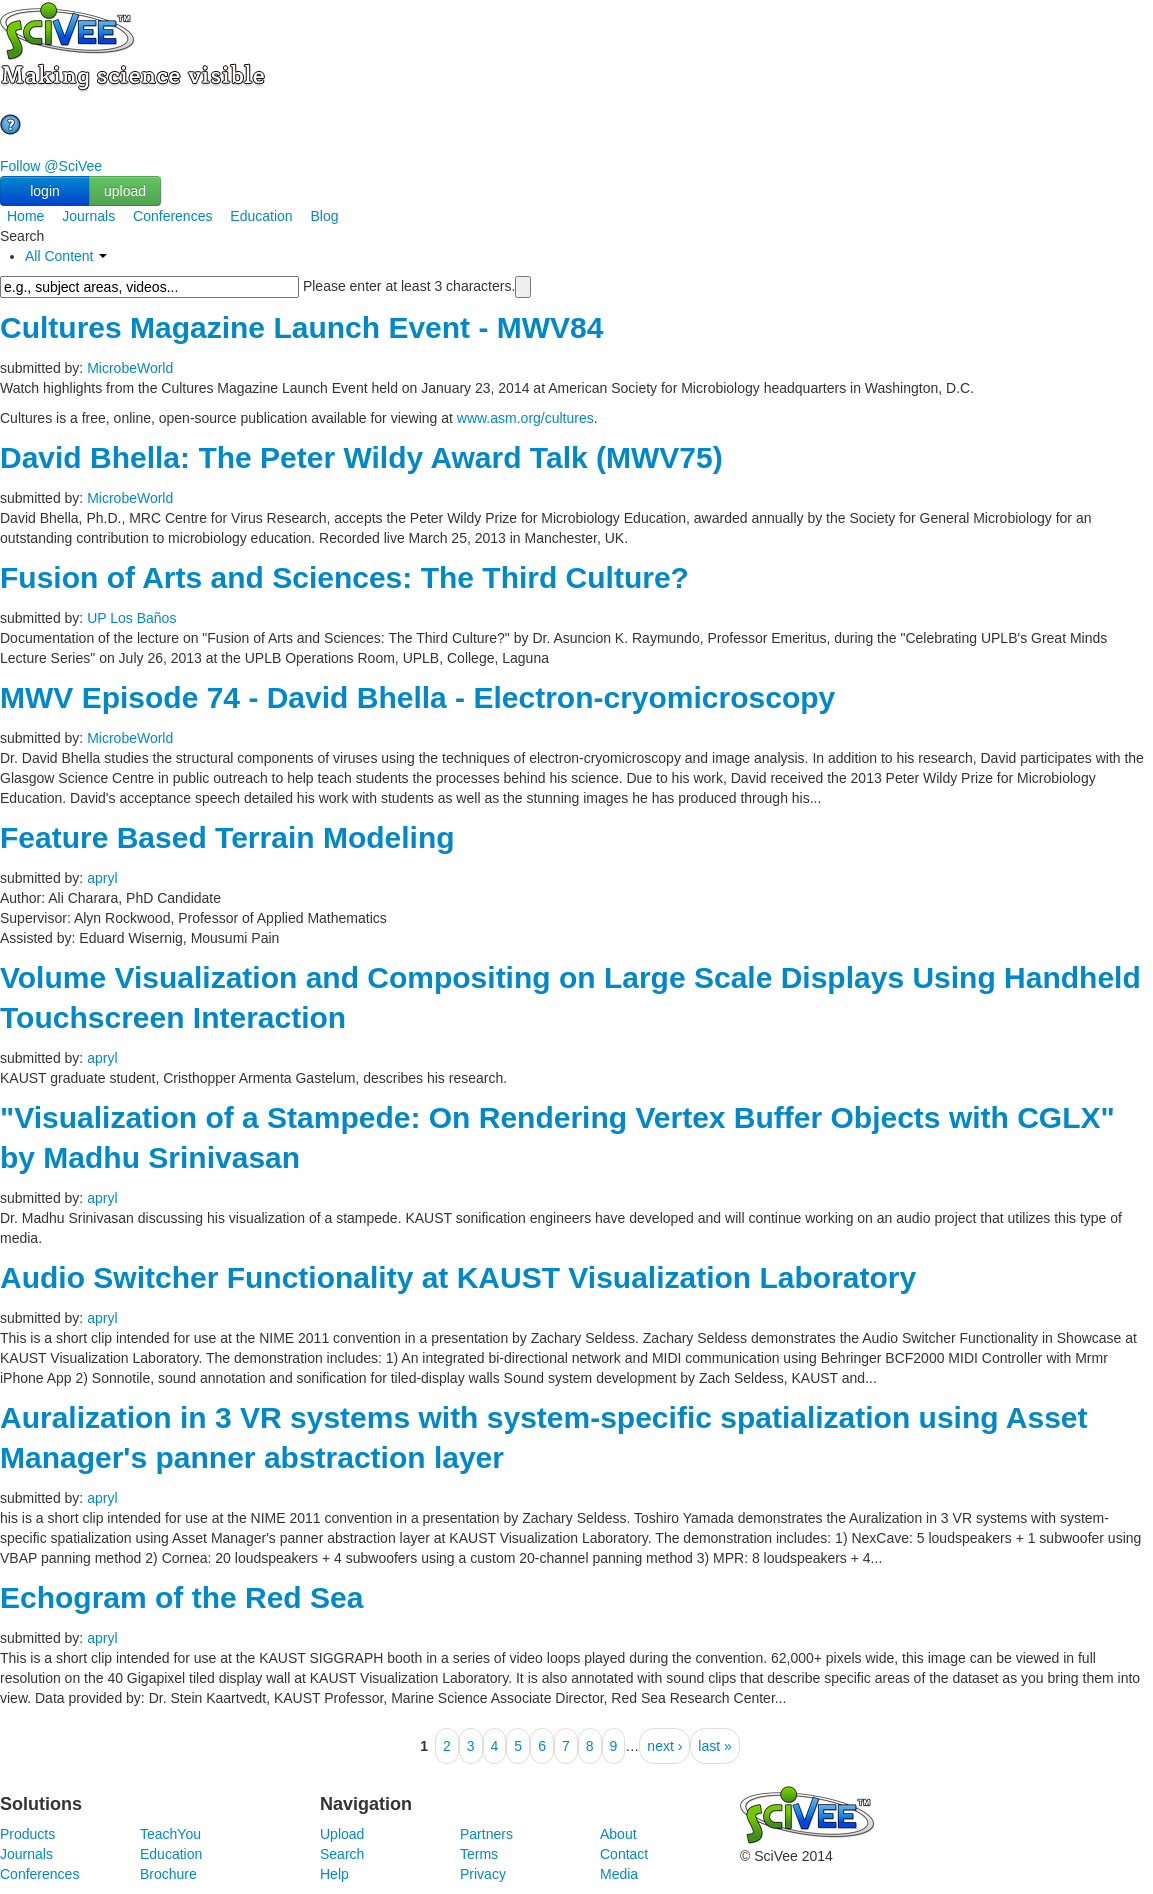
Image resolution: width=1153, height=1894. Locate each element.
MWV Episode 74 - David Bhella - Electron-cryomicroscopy (417, 697)
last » (714, 1746)
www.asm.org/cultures (525, 418)
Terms (479, 1854)
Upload (342, 1834)
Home (25, 216)
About (618, 1834)
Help (334, 1874)
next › (664, 1746)
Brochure (168, 1874)
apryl (102, 878)
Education (261, 216)
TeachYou (170, 1834)
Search (342, 1854)
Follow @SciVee (51, 166)
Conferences (172, 216)
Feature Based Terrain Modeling (227, 837)
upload (125, 191)
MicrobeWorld (130, 368)
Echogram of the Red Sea (181, 1597)
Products (27, 1834)
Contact (624, 1854)
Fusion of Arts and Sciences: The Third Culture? (344, 577)
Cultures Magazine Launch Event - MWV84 (301, 327)
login (45, 191)
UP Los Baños (131, 618)
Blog (325, 216)
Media (619, 1874)
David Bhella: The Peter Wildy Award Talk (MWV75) (361, 457)
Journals (88, 216)
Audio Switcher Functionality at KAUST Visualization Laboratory (458, 1277)
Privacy (483, 1874)
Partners (486, 1834)
